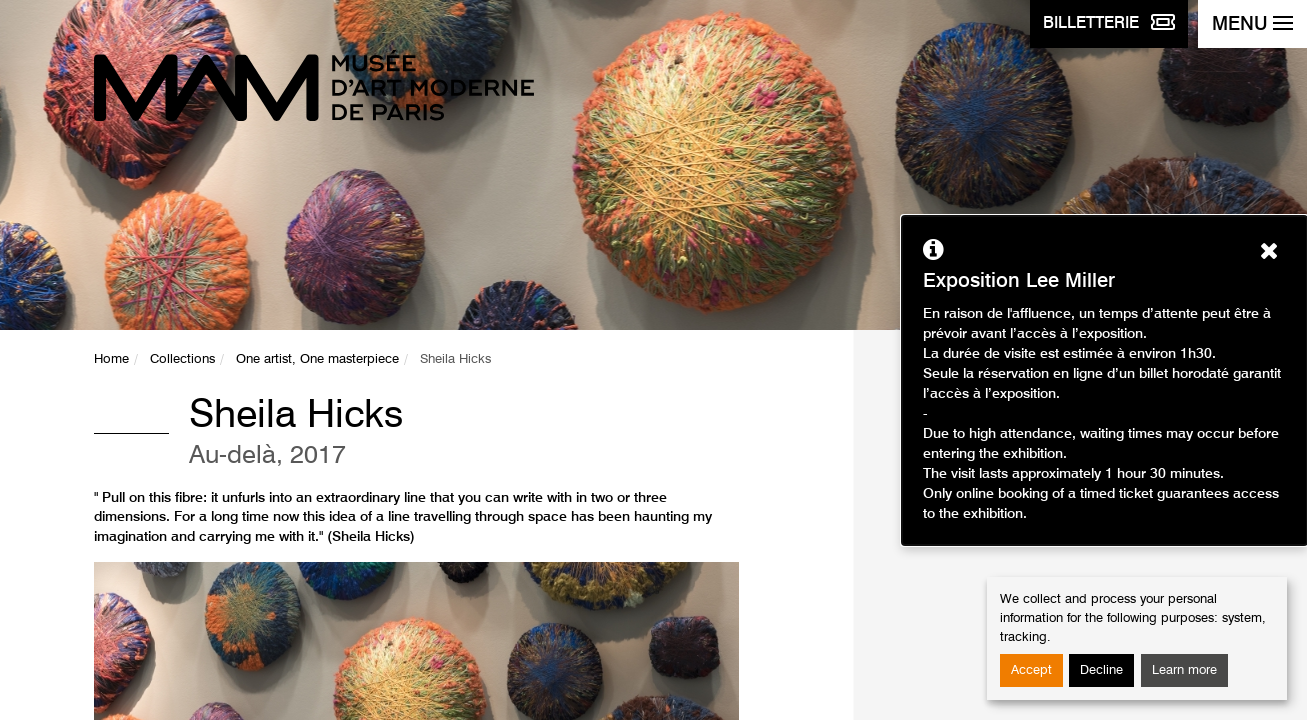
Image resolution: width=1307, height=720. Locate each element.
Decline (1101, 670)
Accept (1031, 670)
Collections (182, 359)
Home (111, 359)
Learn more (1184, 670)
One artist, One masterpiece (317, 359)
